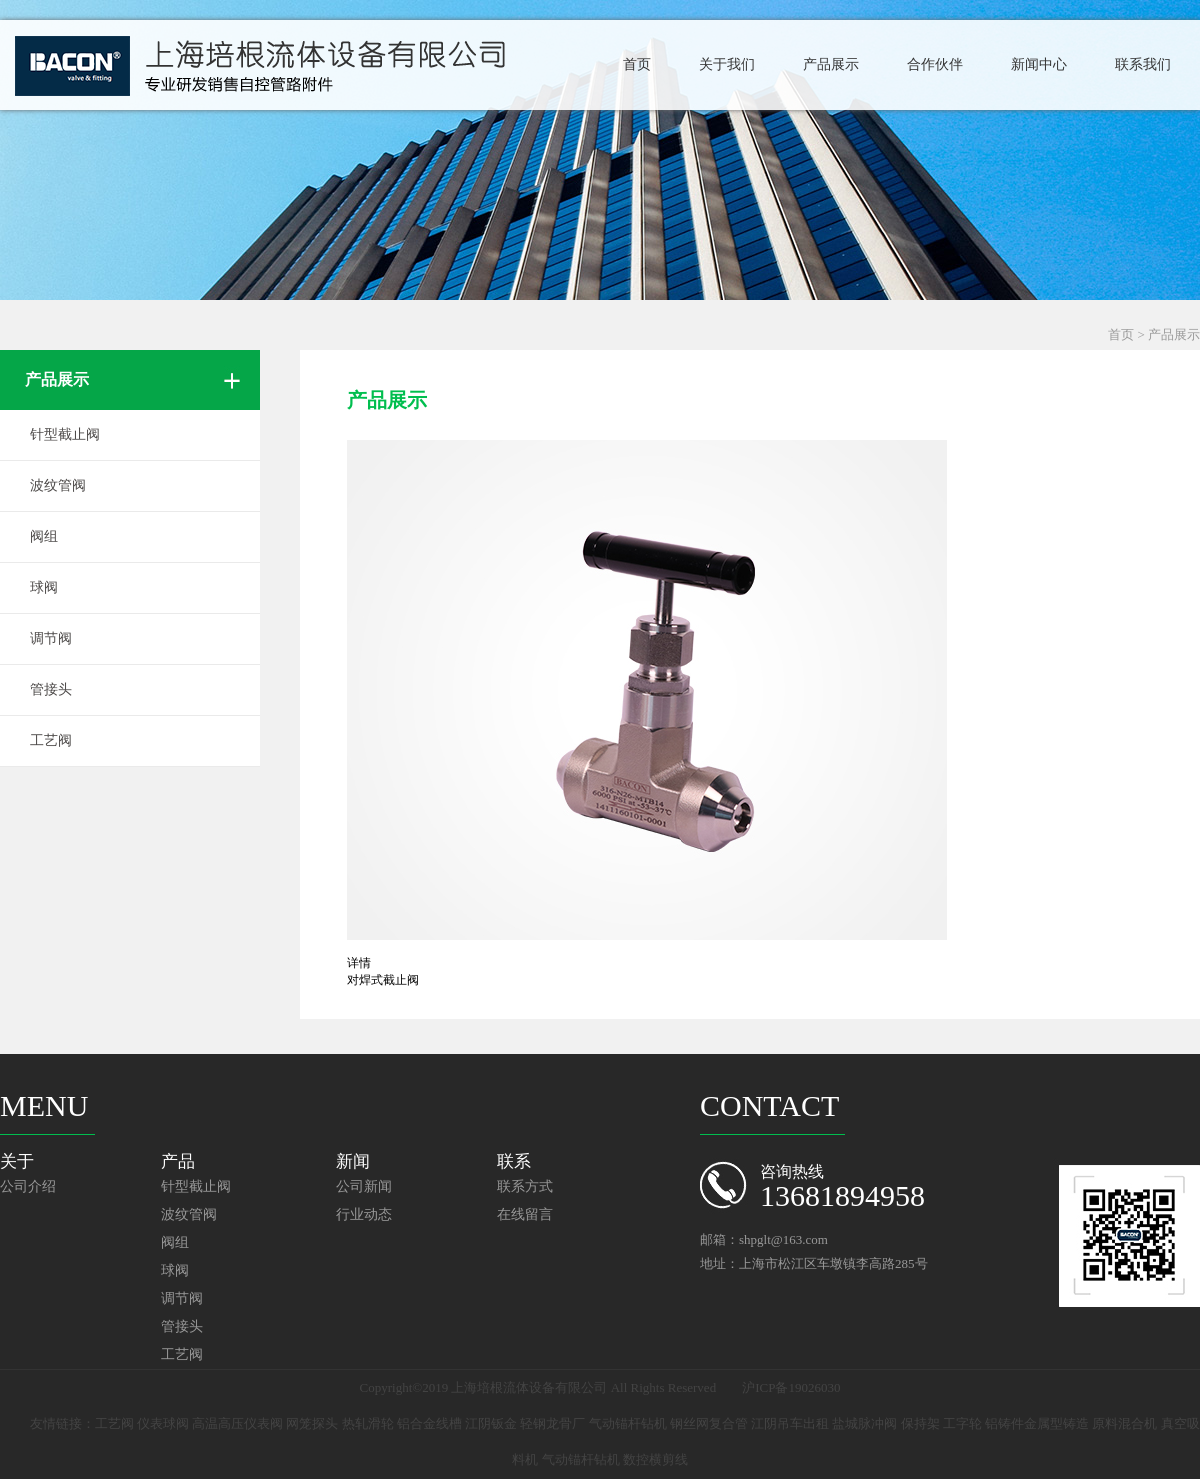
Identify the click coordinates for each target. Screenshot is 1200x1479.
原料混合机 (1124, 1423)
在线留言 (525, 1214)
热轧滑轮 (368, 1423)
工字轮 (962, 1423)
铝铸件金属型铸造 (1037, 1423)
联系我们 (1143, 64)
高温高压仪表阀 (237, 1423)
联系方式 (525, 1186)
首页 (637, 64)
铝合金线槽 (429, 1423)
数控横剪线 (655, 1459)
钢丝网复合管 (709, 1423)
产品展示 (831, 64)
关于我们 (727, 64)
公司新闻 (364, 1186)
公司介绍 (28, 1186)
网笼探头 (312, 1423)
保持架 (920, 1423)
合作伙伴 (935, 64)
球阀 (44, 587)
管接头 (51, 689)
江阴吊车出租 (790, 1423)
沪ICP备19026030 (791, 1387)
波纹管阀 (58, 485)
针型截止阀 (65, 434)
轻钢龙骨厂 (552, 1423)
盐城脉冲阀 (864, 1423)
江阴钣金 (491, 1423)
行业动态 (364, 1214)
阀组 (44, 536)
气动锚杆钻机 (628, 1423)
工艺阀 (51, 740)
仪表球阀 (163, 1423)
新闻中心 (1039, 64)
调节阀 (51, 638)
